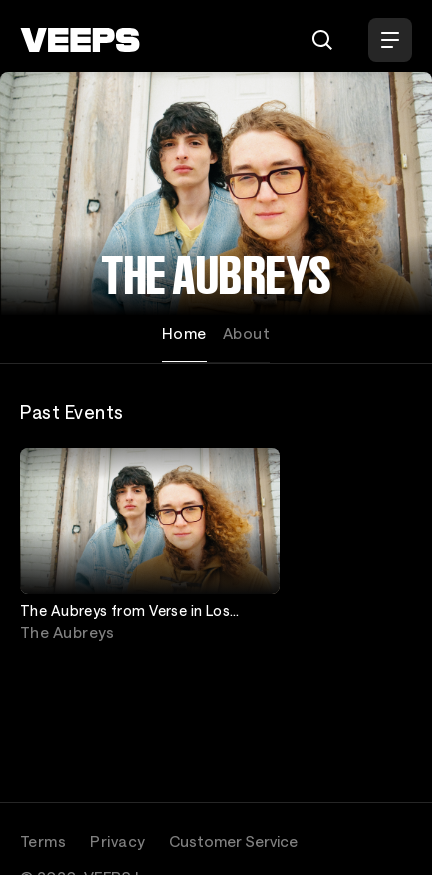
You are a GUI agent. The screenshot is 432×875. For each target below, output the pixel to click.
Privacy (117, 841)
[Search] (322, 40)
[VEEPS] (80, 40)
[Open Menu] (390, 40)
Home (184, 333)
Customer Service (233, 841)
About (246, 333)
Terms (43, 841)
